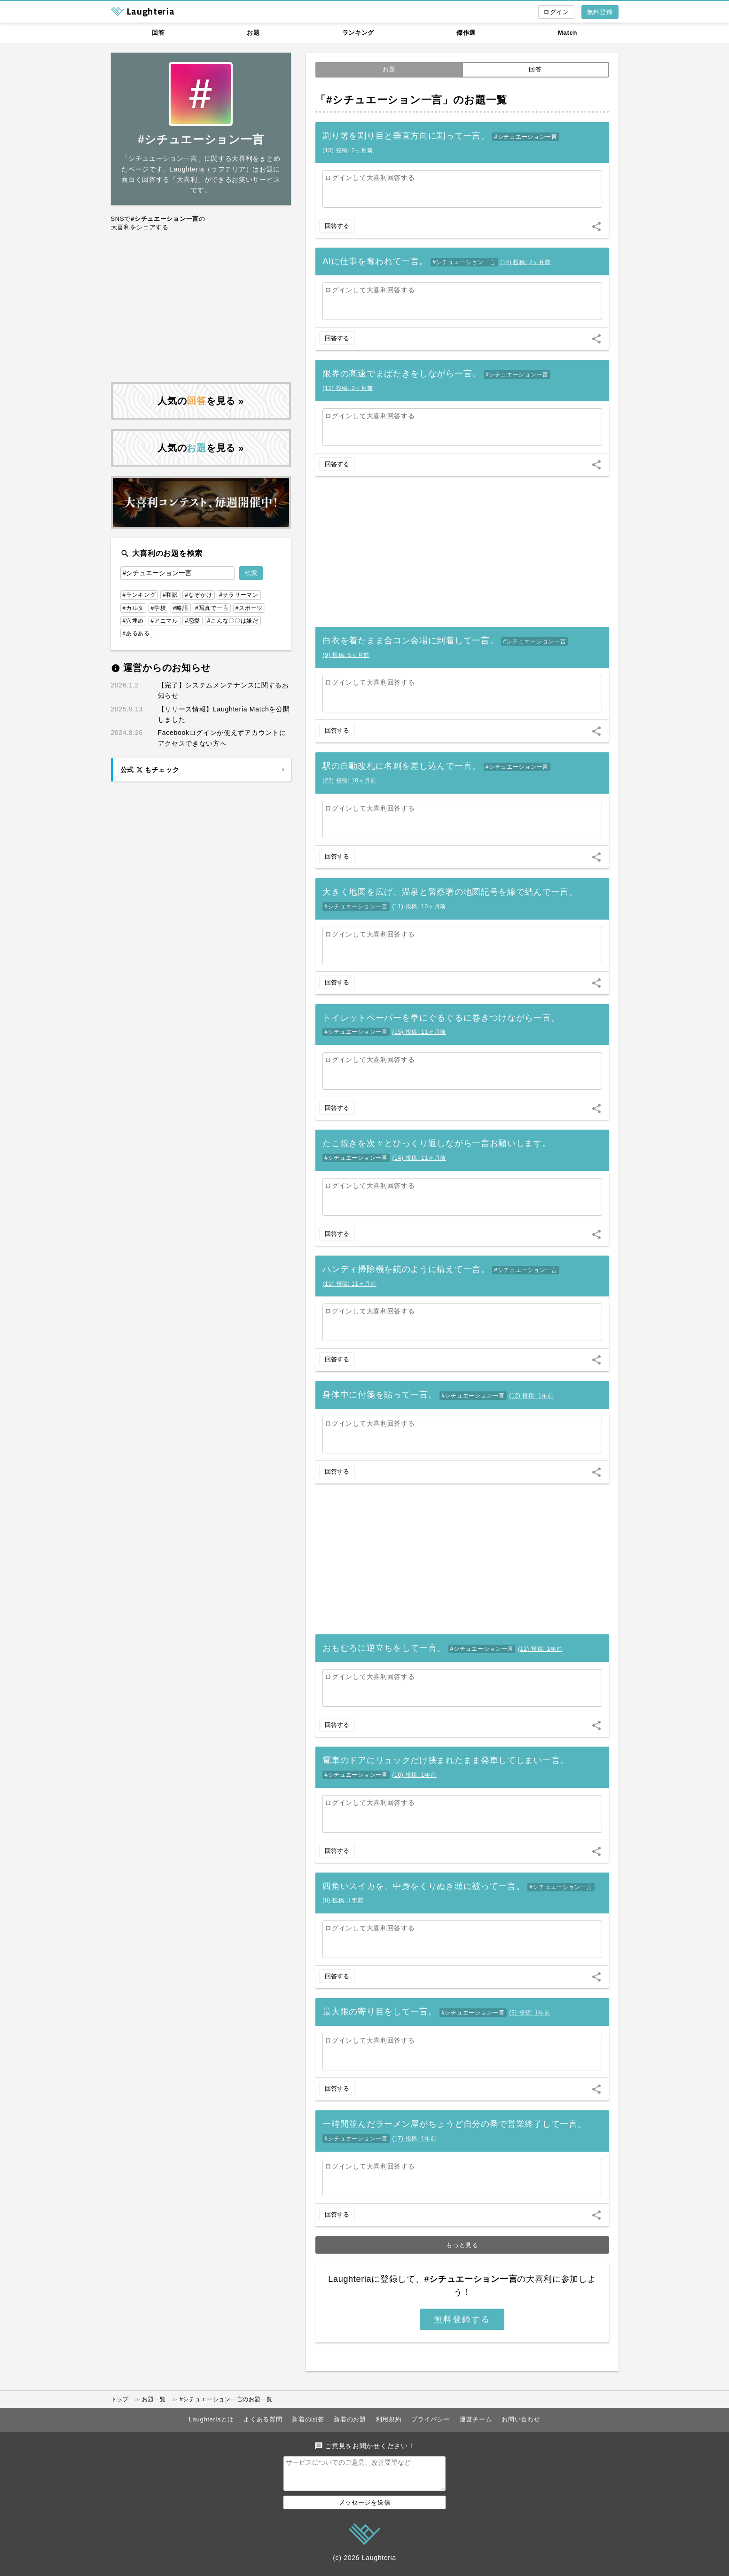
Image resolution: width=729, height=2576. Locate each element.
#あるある (136, 633)
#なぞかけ (198, 595)
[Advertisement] (201, 307)
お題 (253, 32)
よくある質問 (262, 2419)
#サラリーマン (239, 595)
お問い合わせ (521, 2419)
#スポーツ (249, 608)
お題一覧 (154, 2399)
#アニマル (164, 620)
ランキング (358, 32)
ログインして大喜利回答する (370, 177)
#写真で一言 (211, 608)
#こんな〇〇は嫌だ (233, 620)
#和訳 (170, 595)
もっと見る (462, 2244)
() (347, 150)
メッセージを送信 (365, 2508)
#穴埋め (133, 620)
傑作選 (466, 32)
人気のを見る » (200, 401)
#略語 (180, 608)
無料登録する (462, 2319)
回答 (158, 32)
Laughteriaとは (211, 2419)
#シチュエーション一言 (525, 136)
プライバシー (430, 2419)
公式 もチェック (150, 769)
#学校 (158, 608)
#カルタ (133, 608)
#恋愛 (192, 620)
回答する (337, 225)
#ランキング (139, 595)
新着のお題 (350, 2419)
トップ (120, 2399)
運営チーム (476, 2419)
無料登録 (600, 12)
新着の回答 (308, 2419)
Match (567, 32)
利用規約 (389, 2419)
